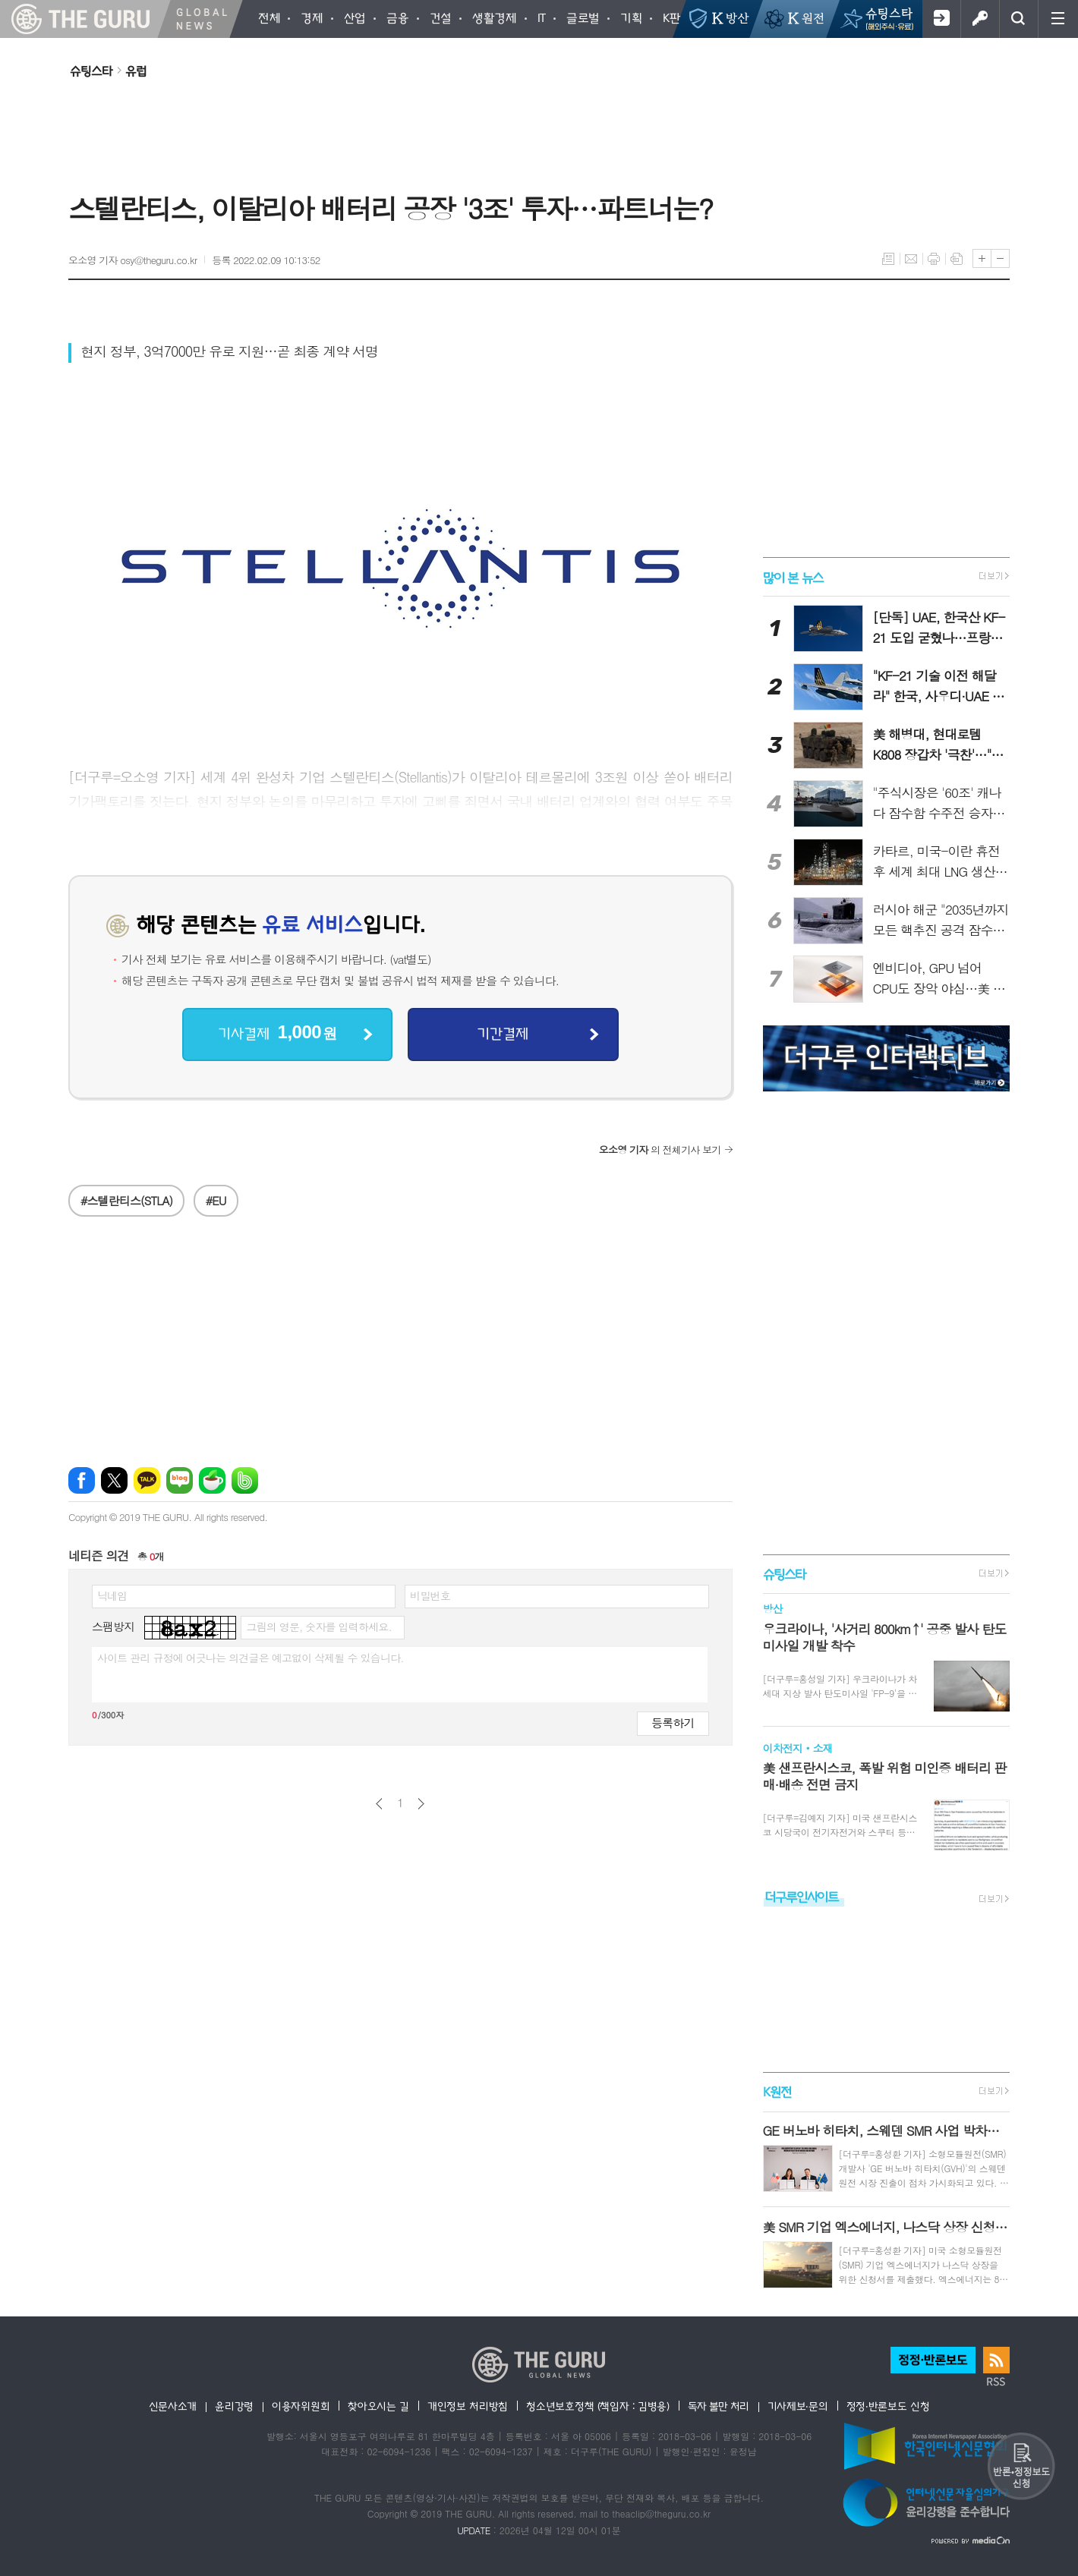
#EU (216, 1200)
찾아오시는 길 (378, 2406)
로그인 (979, 19)
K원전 (777, 2092)
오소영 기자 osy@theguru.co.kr (132, 260)
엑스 (114, 1480)
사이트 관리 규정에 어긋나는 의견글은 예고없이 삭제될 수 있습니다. (250, 1657)
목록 (888, 258)
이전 (379, 1803)
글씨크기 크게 (981, 258)
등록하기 (672, 1722)
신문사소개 (173, 2406)
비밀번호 (430, 1595)
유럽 (136, 70)
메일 (911, 258)
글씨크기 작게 (1000, 258)
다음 (421, 1803)
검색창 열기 (1018, 19)
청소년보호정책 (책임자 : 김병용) (598, 2406)
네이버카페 (212, 1480)
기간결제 (502, 1033)
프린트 (933, 258)
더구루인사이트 (801, 1896)
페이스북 (81, 1480)
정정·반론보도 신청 (888, 2406)
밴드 (245, 1480)
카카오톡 (147, 1480)
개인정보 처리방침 (467, 2406)
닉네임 (112, 1595)
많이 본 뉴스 (793, 576)
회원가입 (941, 19)
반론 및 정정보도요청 (1021, 2466)
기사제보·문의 (798, 2406)
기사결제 (277, 1032)
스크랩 (956, 258)
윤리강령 (234, 2406)
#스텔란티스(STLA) (126, 1200)
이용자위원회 (300, 2406)
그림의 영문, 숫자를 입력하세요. (318, 1626)
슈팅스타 (91, 70)
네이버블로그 (179, 1480)
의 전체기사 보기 (660, 1149)
